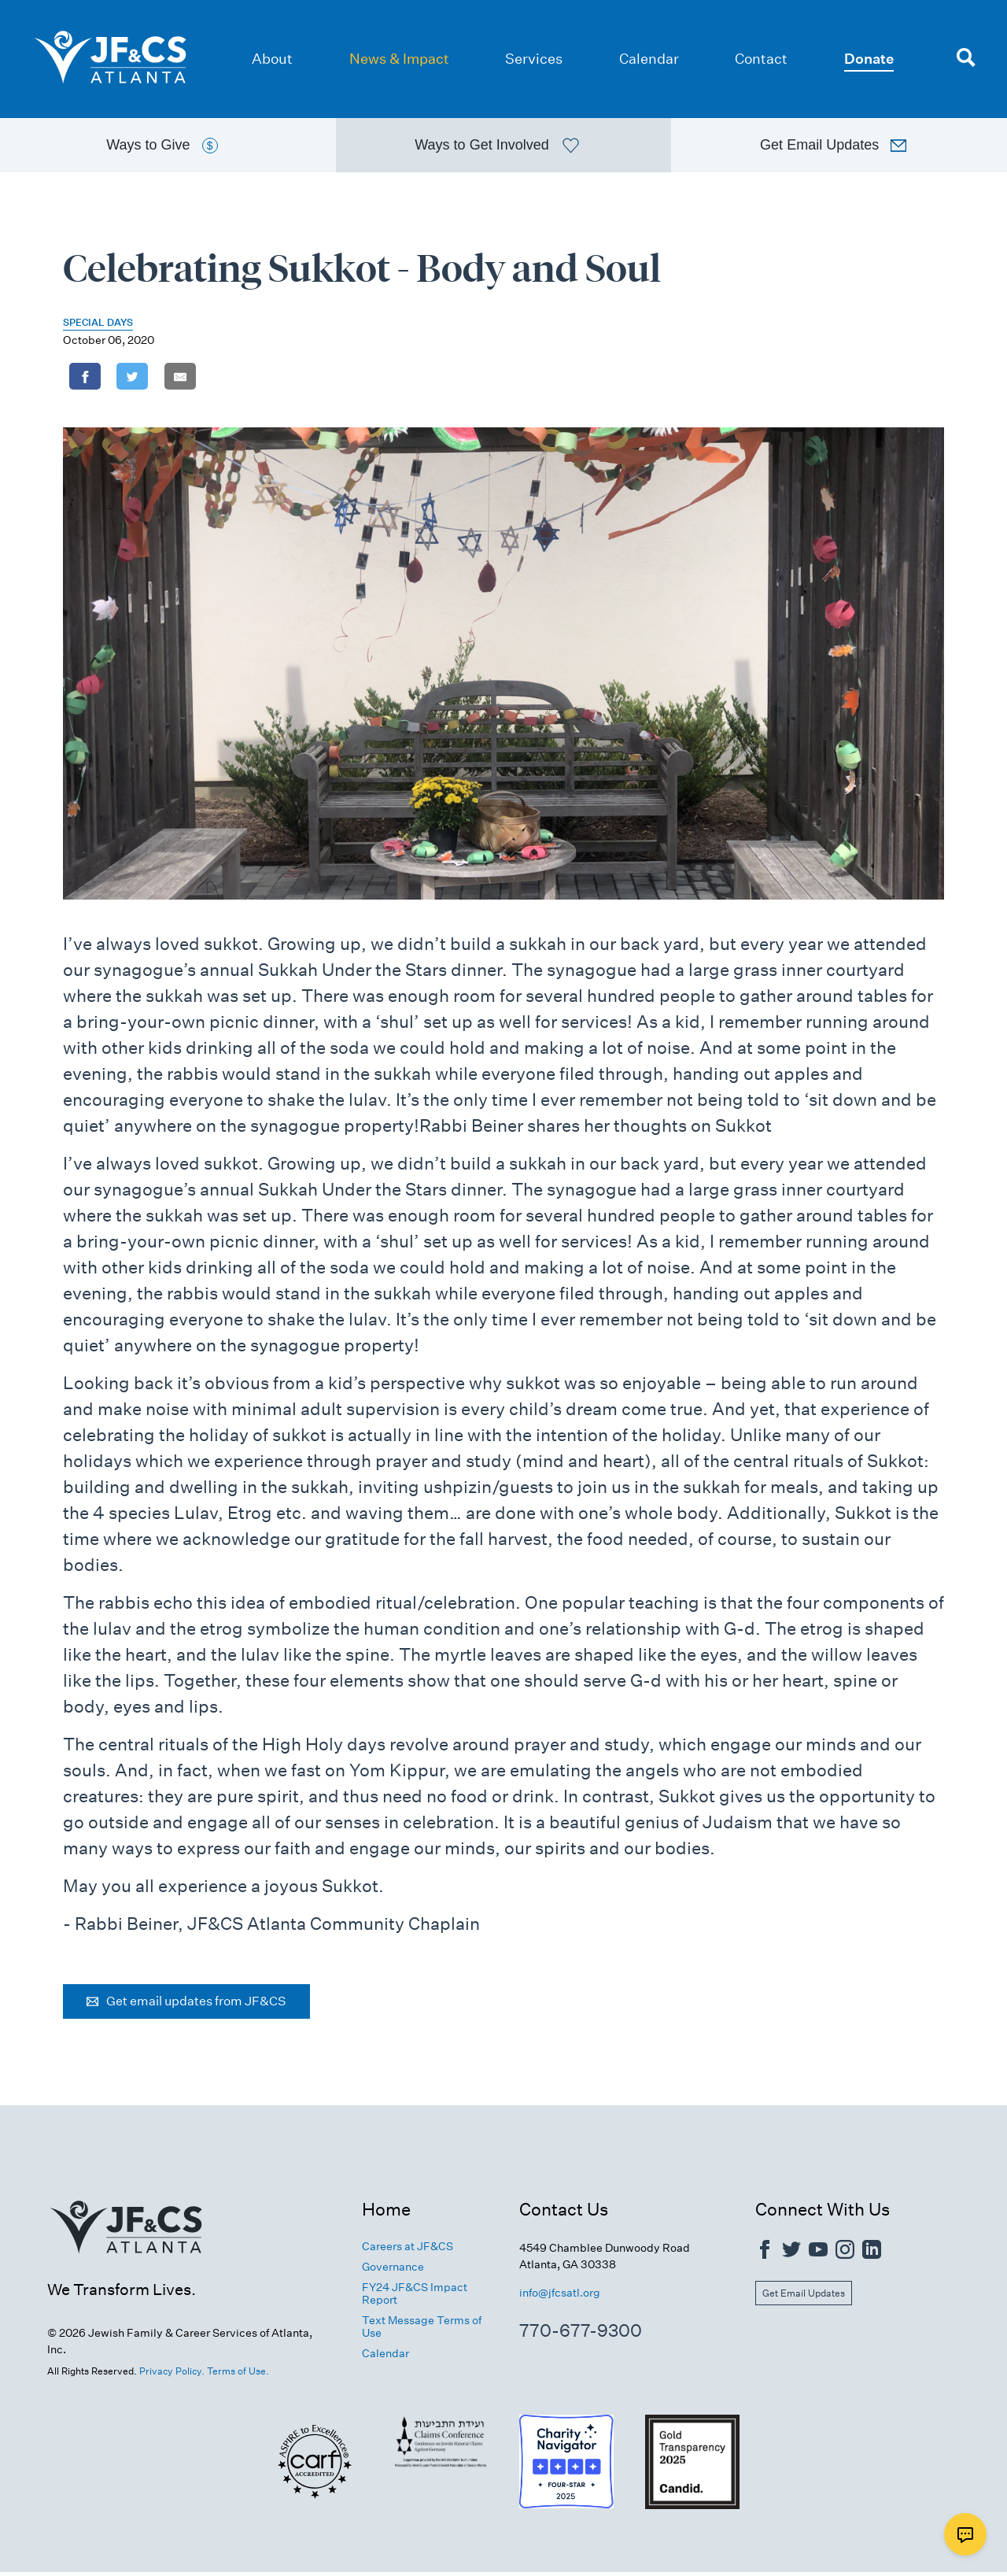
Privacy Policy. (172, 2375)
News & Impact (399, 58)
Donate (869, 58)
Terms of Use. (238, 2375)
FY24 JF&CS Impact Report (414, 2297)
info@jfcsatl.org (559, 2297)
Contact (761, 58)
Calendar (649, 58)
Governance (393, 2271)
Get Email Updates (803, 2297)
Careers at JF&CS (407, 2250)
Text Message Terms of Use (421, 2331)
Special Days (98, 326)
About (272, 58)
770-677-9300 (580, 2334)
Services (534, 58)
